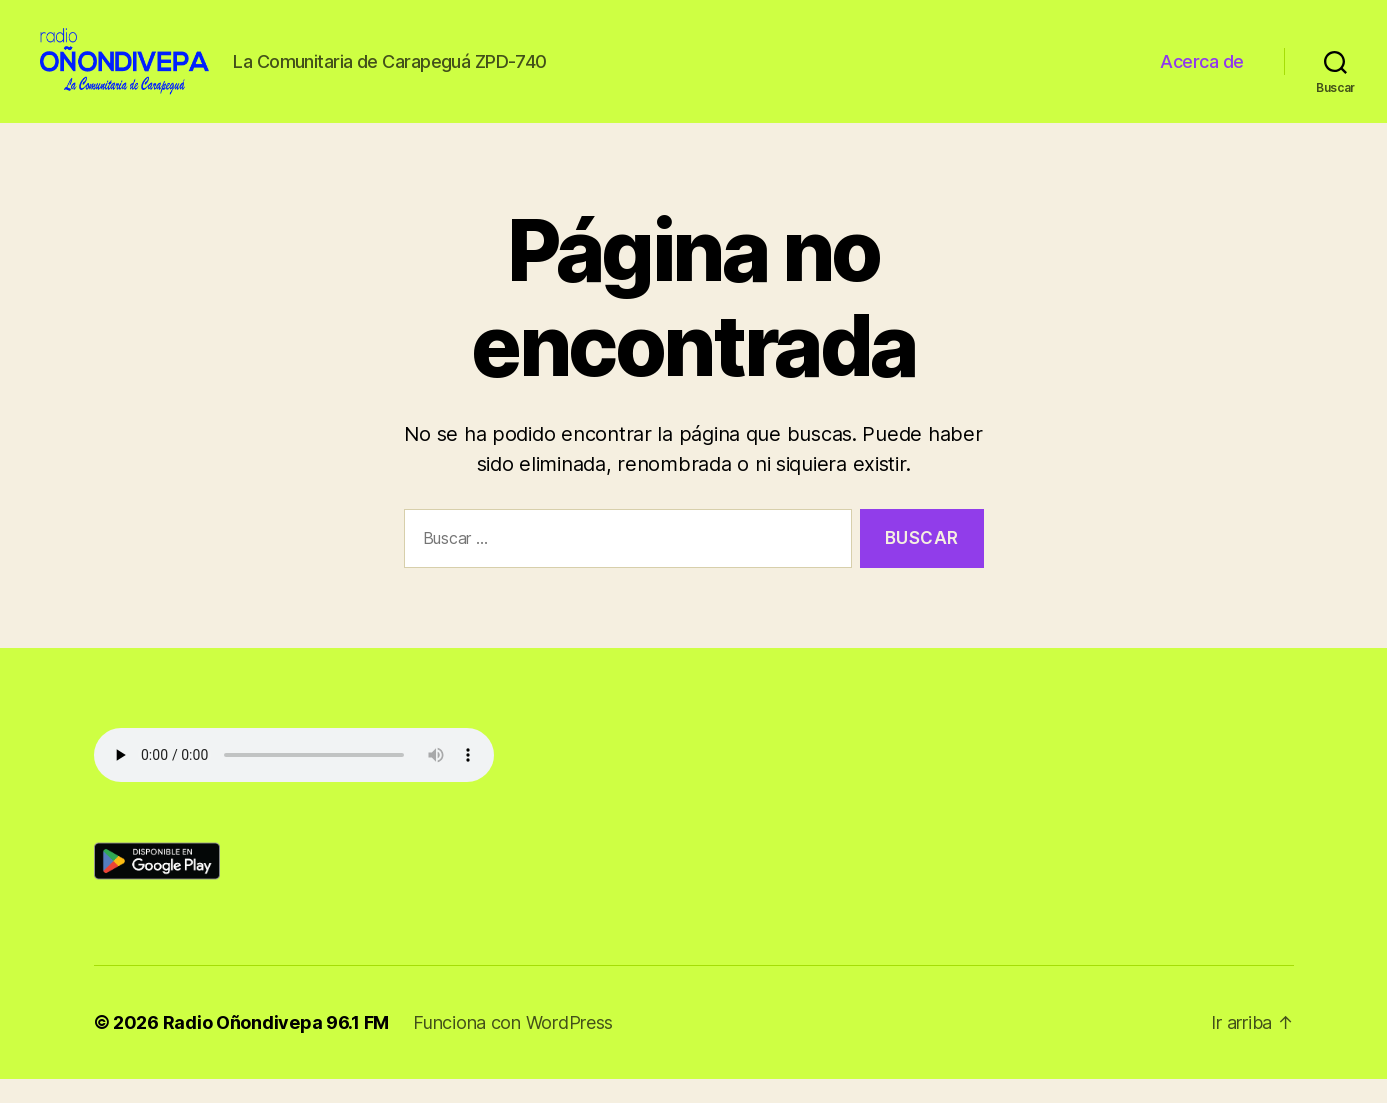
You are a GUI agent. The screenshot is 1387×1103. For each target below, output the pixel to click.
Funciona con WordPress (513, 1046)
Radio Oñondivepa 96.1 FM (276, 1046)
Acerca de (1202, 72)
